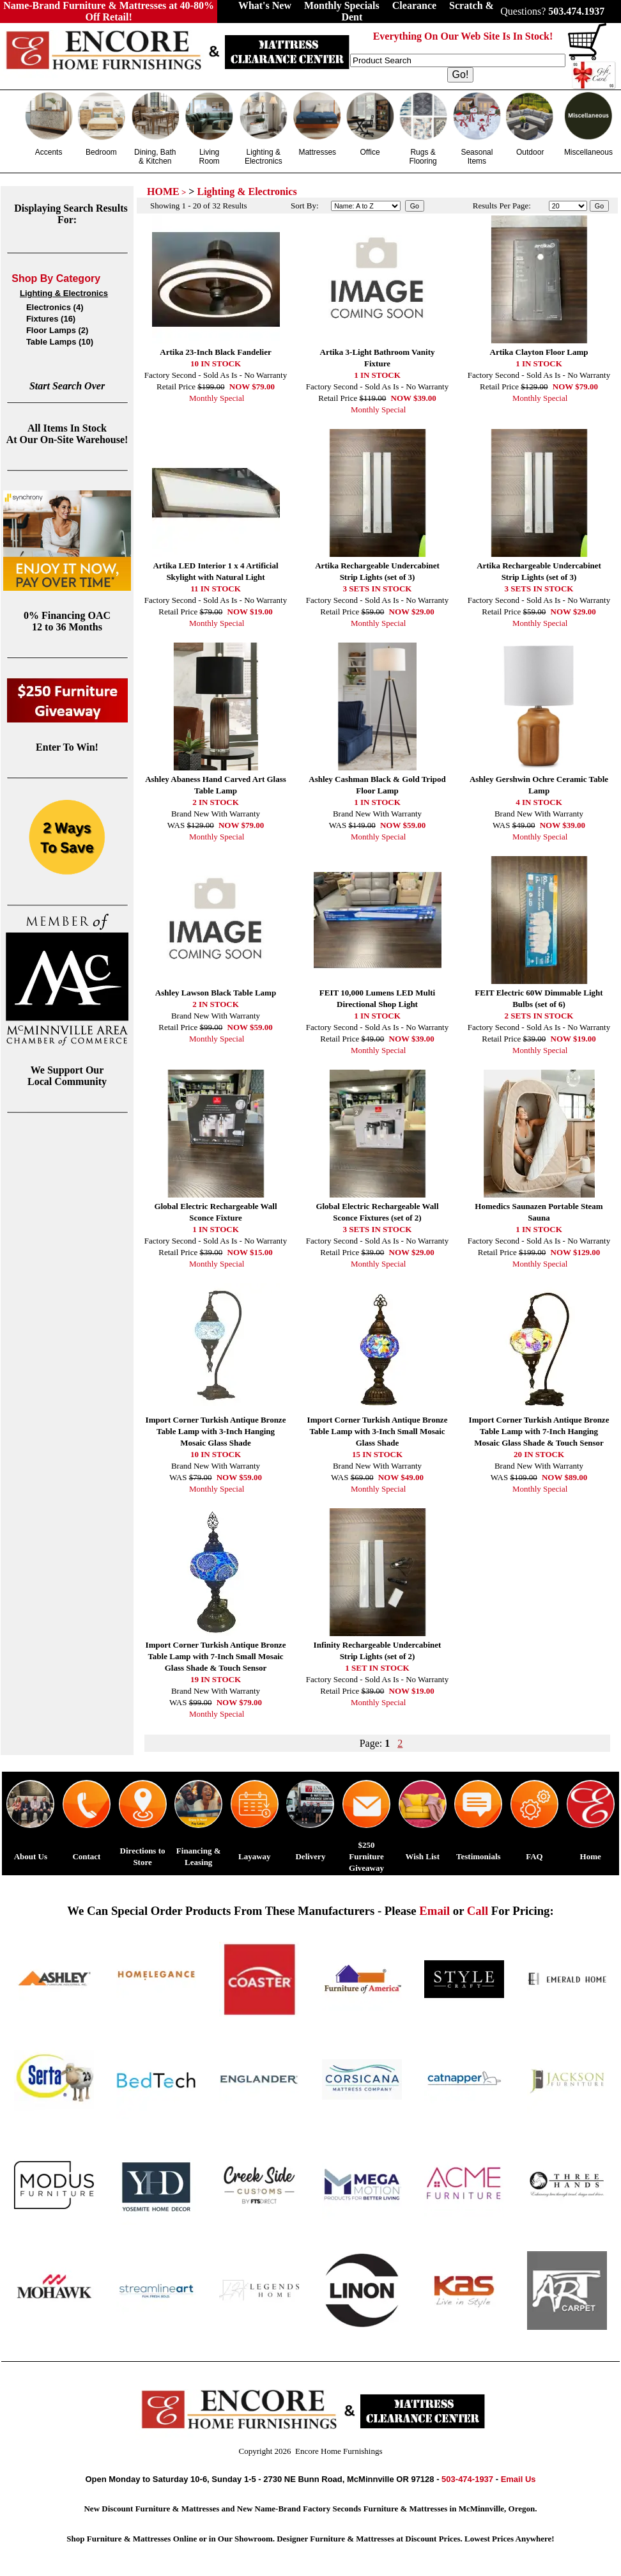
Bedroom (101, 152)
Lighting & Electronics (263, 157)
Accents (49, 152)
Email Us (518, 2479)
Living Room (209, 157)
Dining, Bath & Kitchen (155, 157)
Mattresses (317, 152)
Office (370, 152)
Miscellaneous (588, 152)
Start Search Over (67, 385)
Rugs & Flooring (422, 157)
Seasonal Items (477, 157)
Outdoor (530, 152)
